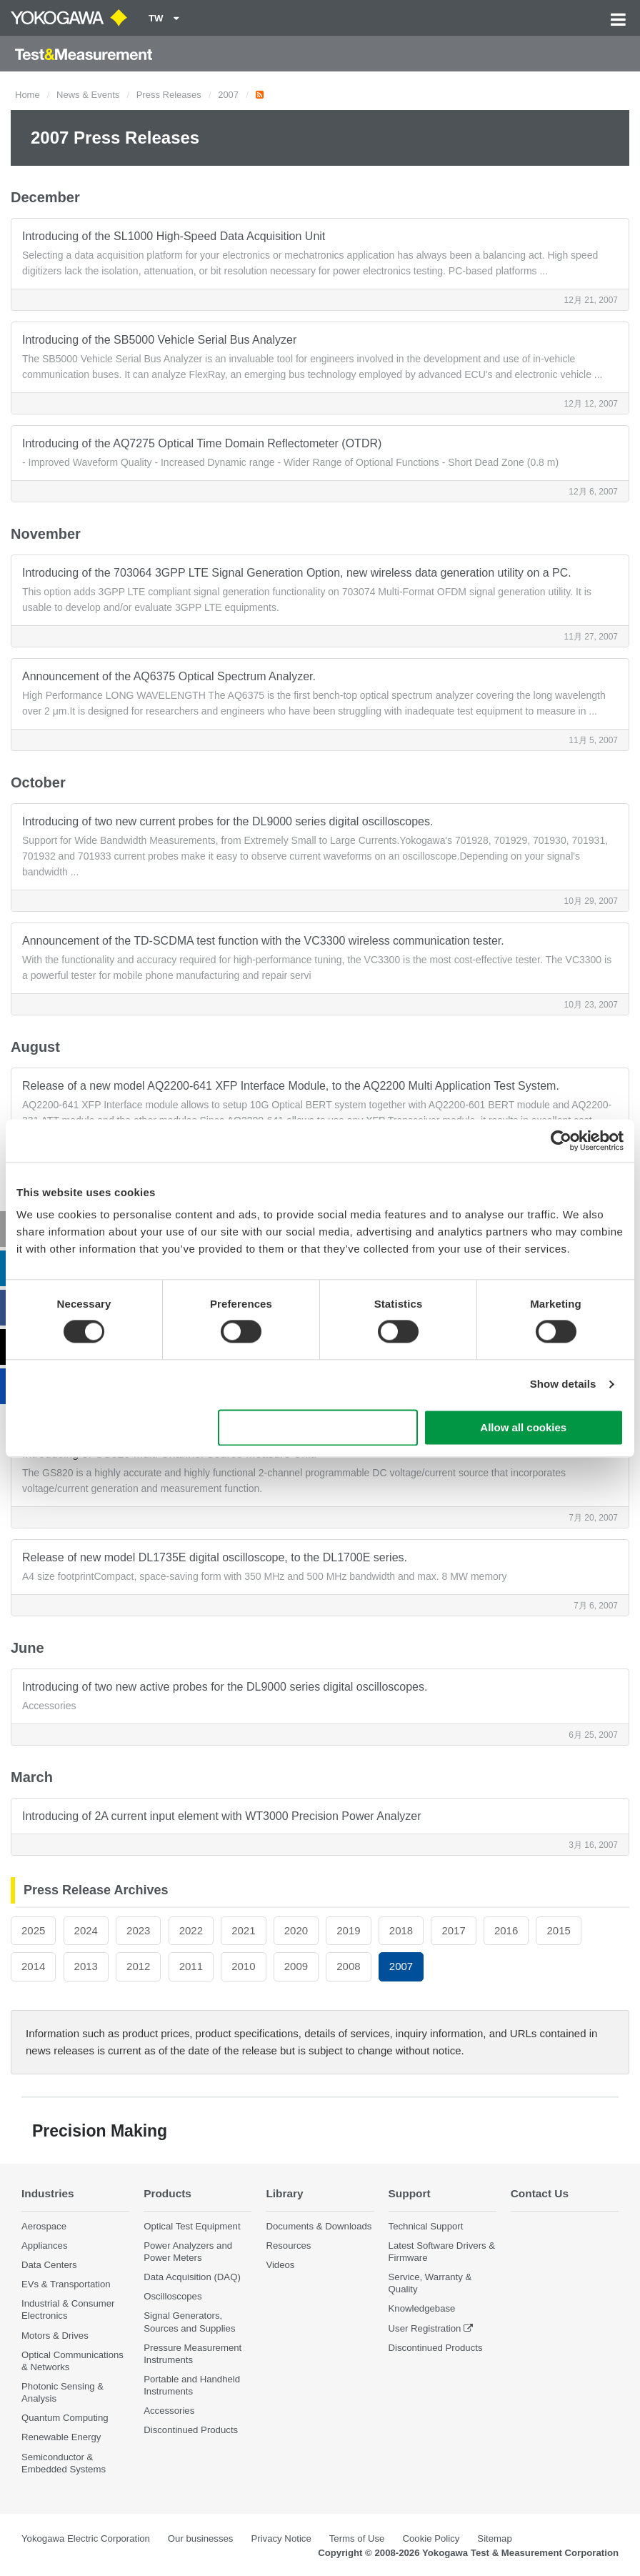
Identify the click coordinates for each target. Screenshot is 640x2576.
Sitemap (494, 2538)
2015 (558, 1930)
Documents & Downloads (318, 2226)
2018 (401, 1930)
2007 (228, 94)
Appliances (44, 2245)
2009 (296, 1966)
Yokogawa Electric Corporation (85, 2538)
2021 (243, 1930)
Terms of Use (357, 2538)
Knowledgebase (422, 2308)
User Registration (425, 2328)
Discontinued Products (191, 2430)
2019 (348, 1930)
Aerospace (43, 2226)
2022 (191, 1930)
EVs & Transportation (66, 2284)
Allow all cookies (523, 1427)
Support (410, 2193)
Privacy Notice (281, 2538)
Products (167, 2193)
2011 (191, 1966)
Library (284, 2193)
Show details (563, 1384)
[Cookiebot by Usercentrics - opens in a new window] (561, 1140)
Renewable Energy (61, 2437)
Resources (288, 2245)
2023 (138, 1930)
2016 (506, 1930)
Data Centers (49, 2264)
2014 (33, 1966)
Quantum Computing (65, 2417)
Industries (47, 2193)
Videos (280, 2264)
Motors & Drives (55, 2335)
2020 (296, 1930)
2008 (348, 1966)
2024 (86, 1930)
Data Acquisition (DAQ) (192, 2277)
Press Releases (168, 94)
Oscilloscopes (172, 2296)
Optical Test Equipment (192, 2226)
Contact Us (540, 2193)
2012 (138, 1966)
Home (27, 94)
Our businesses (201, 2538)
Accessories (169, 2410)
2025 (33, 1930)
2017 (453, 1930)
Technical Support (426, 2226)
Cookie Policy (430, 2538)
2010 (243, 1966)
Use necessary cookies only (317, 1427)
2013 (86, 1966)
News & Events (87, 94)
